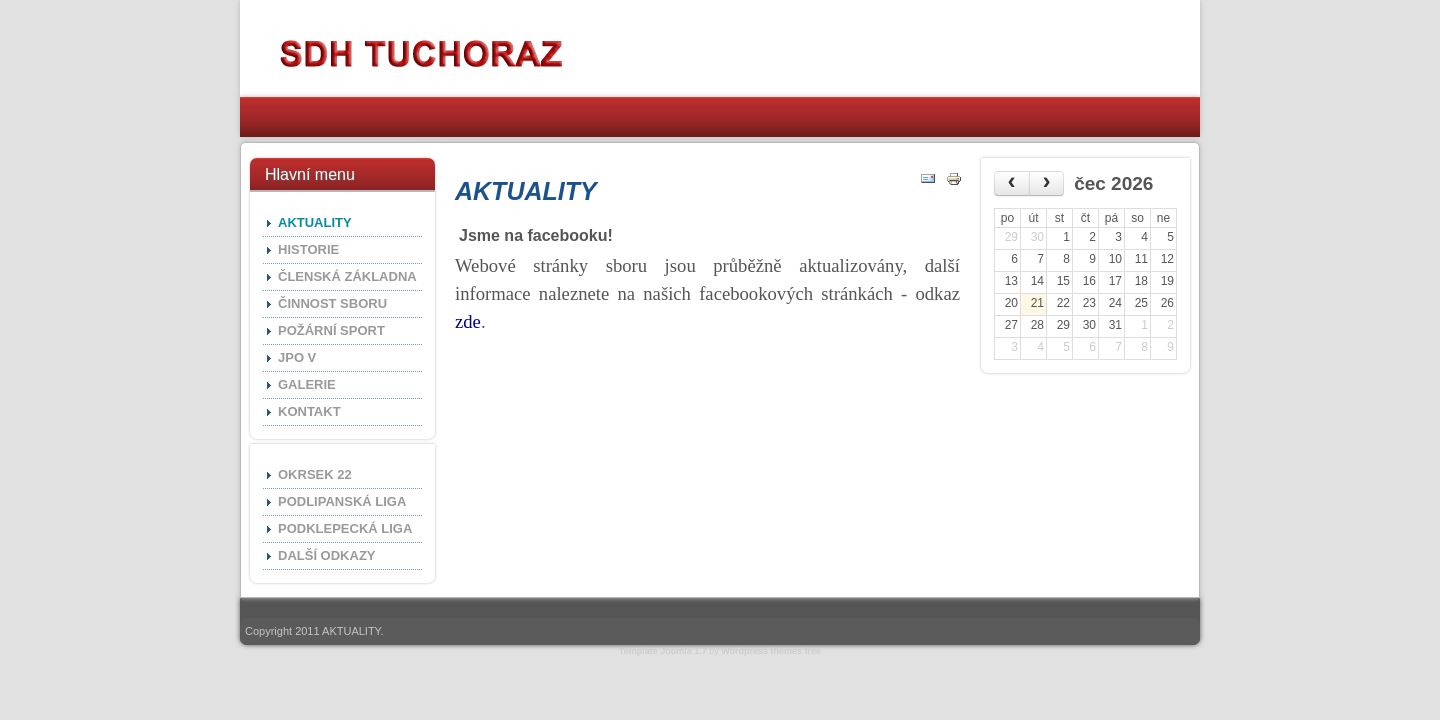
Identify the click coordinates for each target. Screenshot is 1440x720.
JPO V (297, 357)
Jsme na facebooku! (536, 235)
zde (468, 321)
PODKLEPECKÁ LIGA (345, 528)
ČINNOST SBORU (332, 303)
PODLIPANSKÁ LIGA (342, 501)
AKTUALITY (315, 222)
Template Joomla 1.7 (663, 651)
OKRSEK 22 (315, 474)
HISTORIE (308, 249)
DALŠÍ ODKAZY (327, 555)
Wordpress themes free (771, 651)
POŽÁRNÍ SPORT (331, 330)
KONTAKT (309, 411)
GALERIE (307, 384)
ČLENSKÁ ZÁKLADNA (347, 276)
